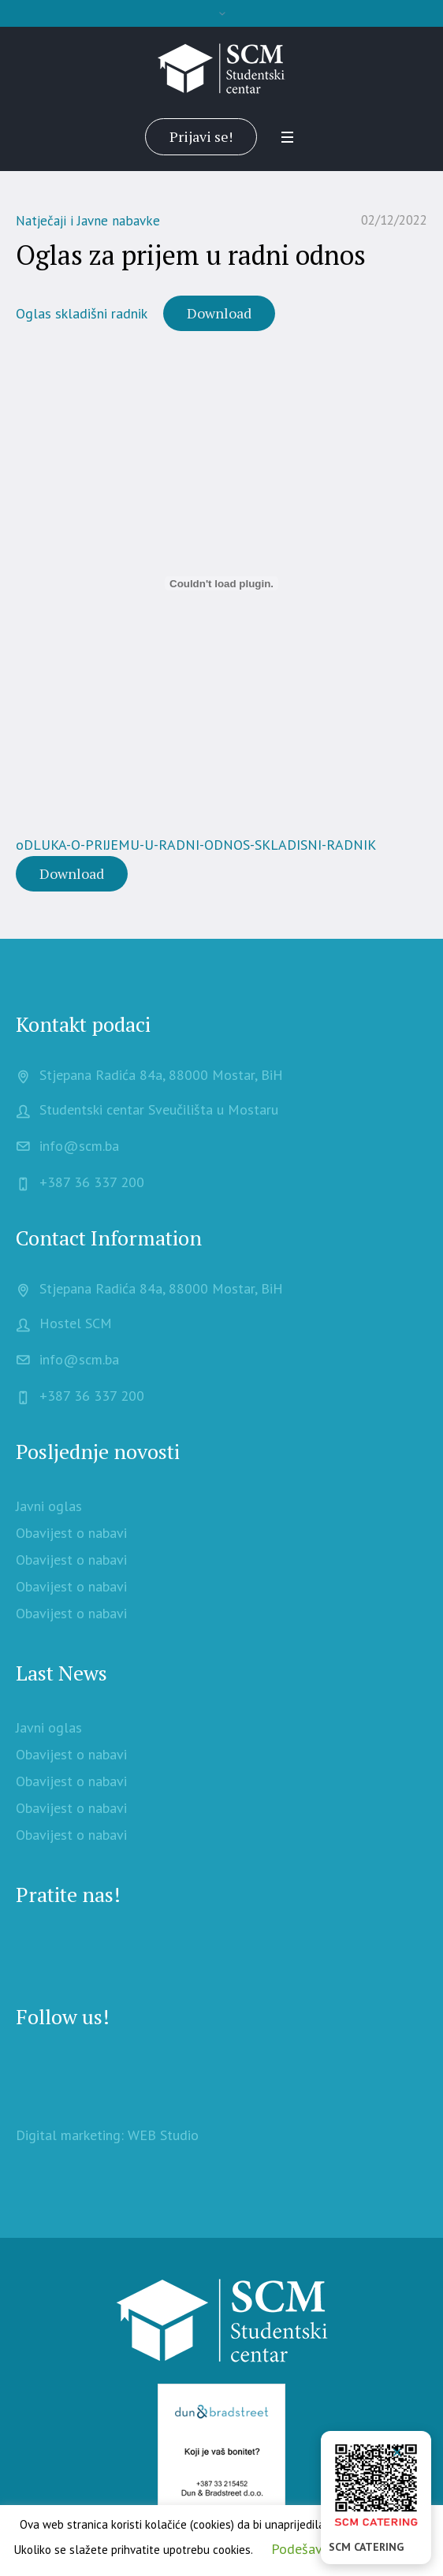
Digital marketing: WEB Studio (107, 2135)
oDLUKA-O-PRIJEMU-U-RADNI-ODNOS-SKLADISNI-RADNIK (196, 845)
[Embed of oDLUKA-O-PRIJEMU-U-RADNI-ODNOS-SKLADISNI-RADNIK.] (221, 583)
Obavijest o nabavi (71, 1533)
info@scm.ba (79, 1146)
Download (219, 312)
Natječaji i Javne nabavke (88, 220)
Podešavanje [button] (309, 2549)
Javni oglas (49, 1506)
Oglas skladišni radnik (81, 313)
